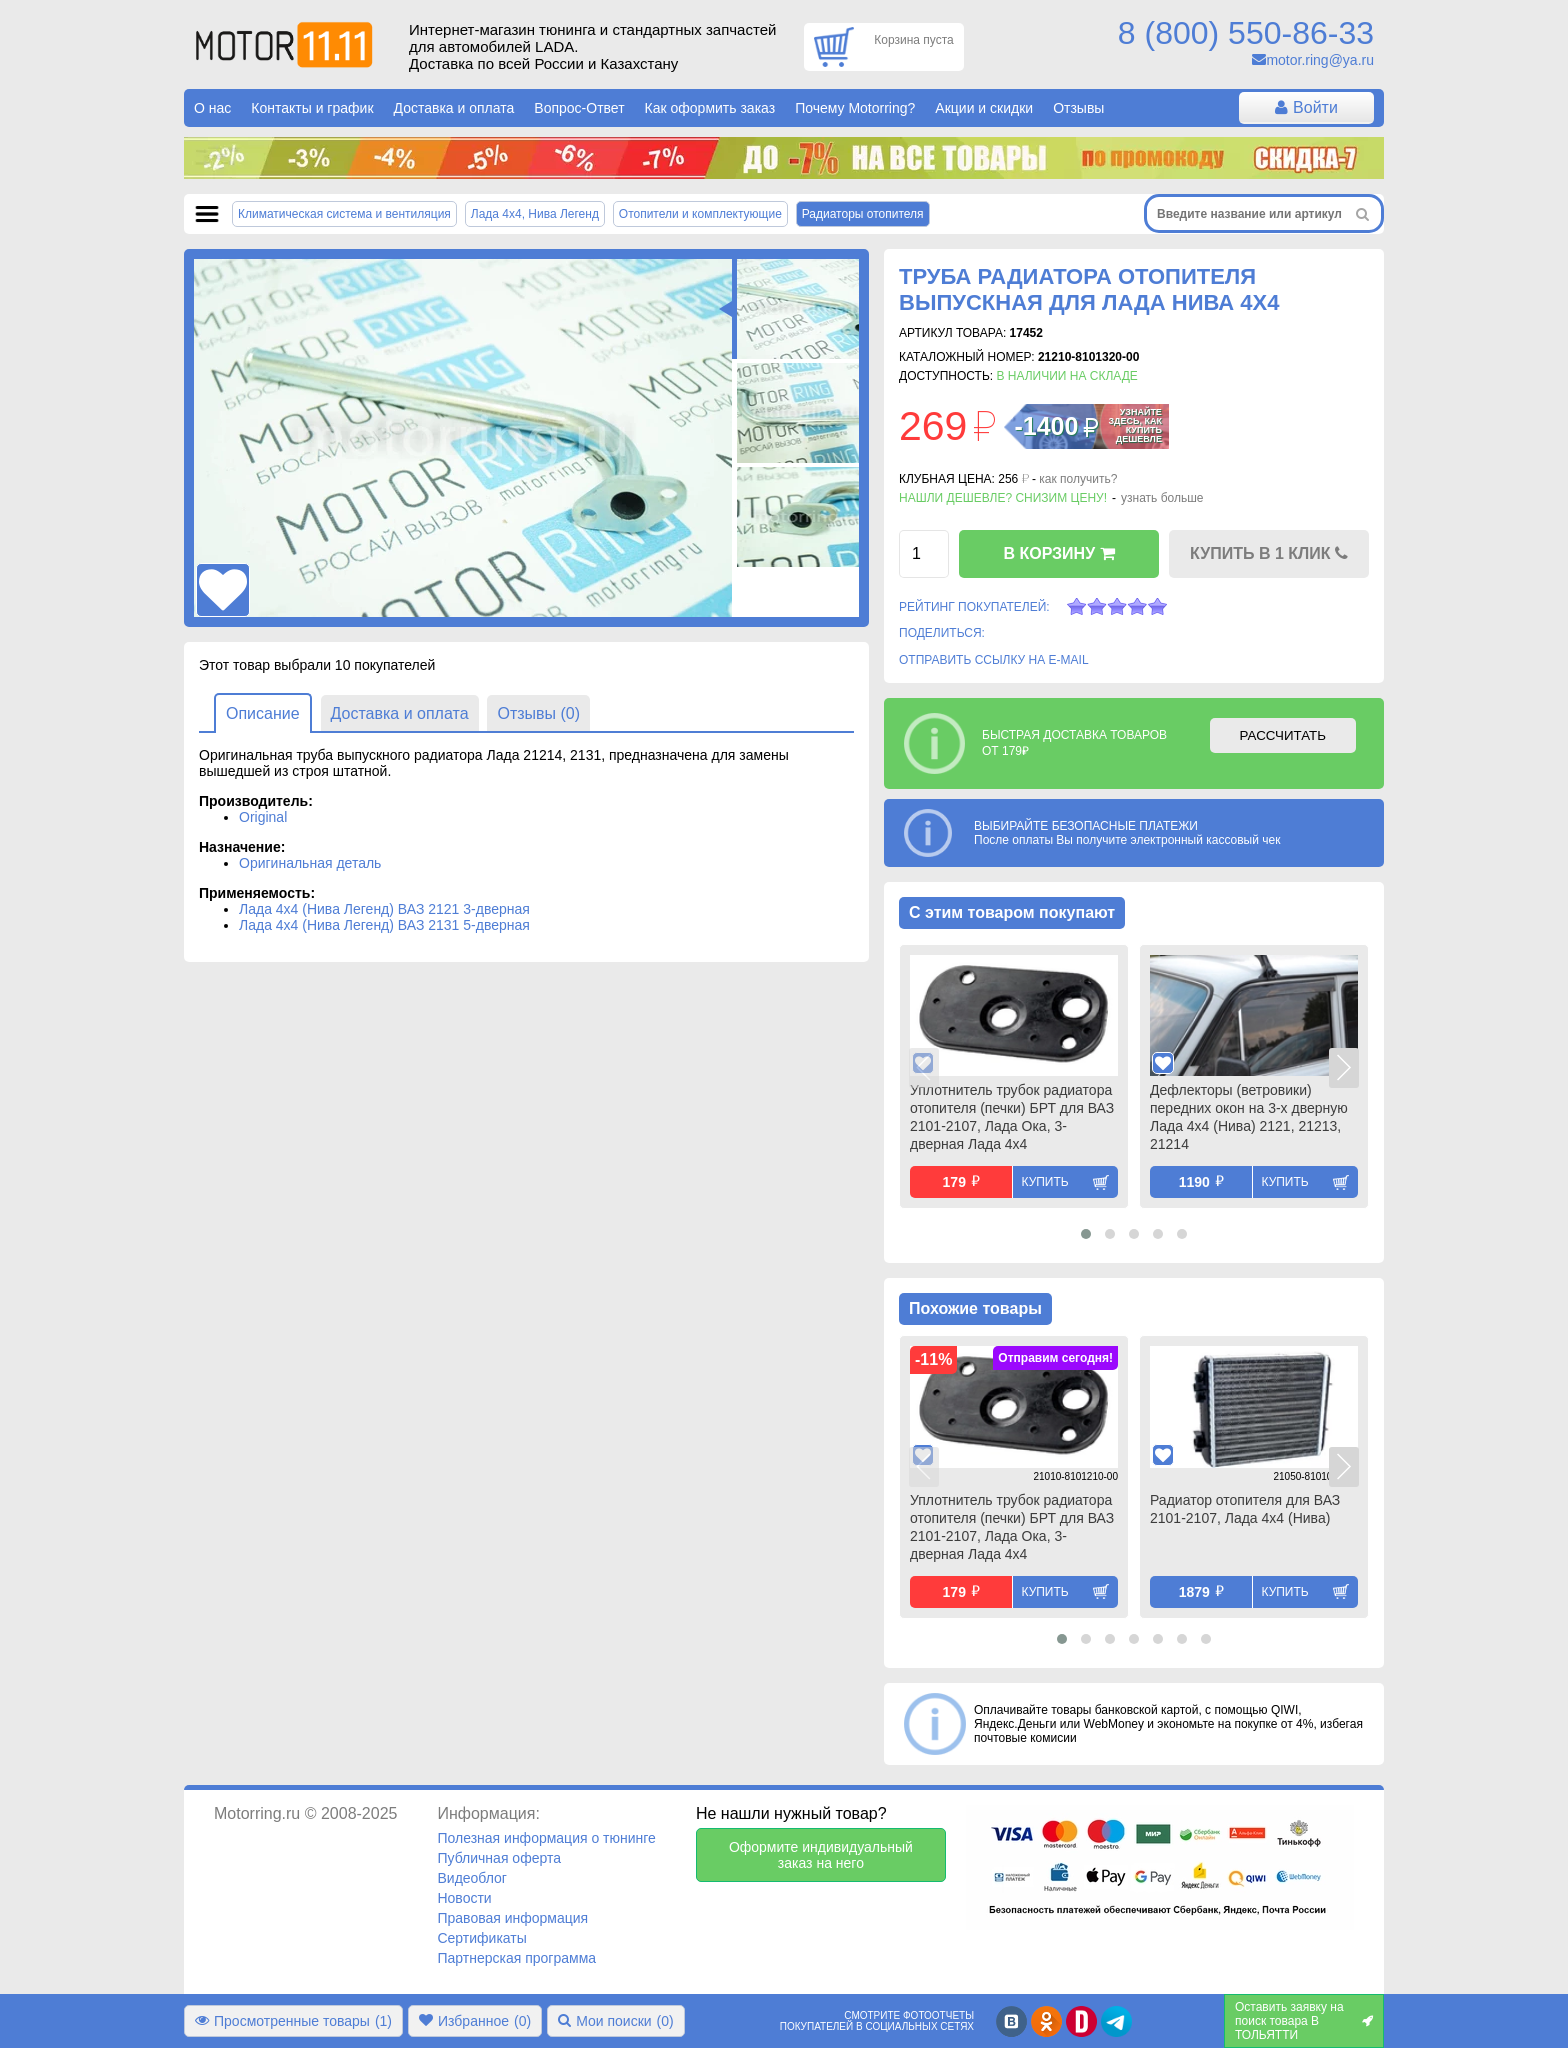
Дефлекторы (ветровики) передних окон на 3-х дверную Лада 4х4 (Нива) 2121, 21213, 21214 (1249, 1117)
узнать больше (1162, 498)
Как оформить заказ (710, 108)
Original (263, 817)
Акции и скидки (984, 108)
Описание (263, 713)
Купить (1045, 1182)
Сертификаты (481, 1938)
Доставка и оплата (454, 108)
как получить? (1078, 479)
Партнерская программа (516, 1958)
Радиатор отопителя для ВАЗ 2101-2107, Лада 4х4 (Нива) (1245, 1509)
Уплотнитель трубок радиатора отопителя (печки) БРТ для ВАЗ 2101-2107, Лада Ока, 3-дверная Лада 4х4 (1012, 1117)
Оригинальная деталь (310, 863)
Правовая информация (512, 1918)
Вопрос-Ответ (579, 108)
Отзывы (1078, 108)
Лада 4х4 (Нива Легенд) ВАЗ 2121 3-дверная (384, 909)
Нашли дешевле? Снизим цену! (1003, 498)
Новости (464, 1898)
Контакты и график (312, 108)
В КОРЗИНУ (1058, 553)
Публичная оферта (499, 1858)
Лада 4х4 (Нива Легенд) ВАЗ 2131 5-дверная (384, 925)
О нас (212, 108)
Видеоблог (472, 1878)
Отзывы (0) (538, 713)
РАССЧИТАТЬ (1283, 735)
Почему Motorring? (855, 108)
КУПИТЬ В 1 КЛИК (1269, 553)
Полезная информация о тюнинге (546, 1838)
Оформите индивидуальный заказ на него (821, 1855)
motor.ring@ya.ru (1320, 60)
